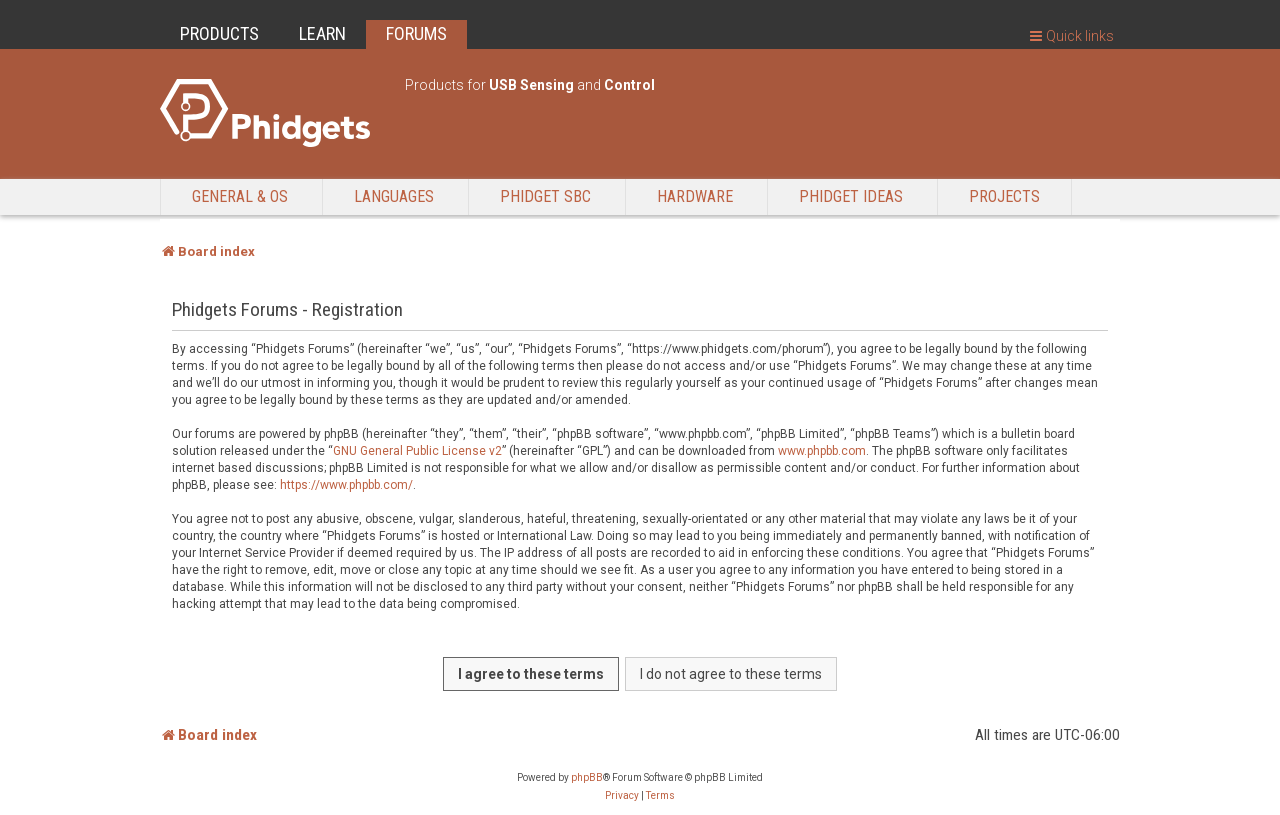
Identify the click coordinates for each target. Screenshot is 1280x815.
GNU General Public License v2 (417, 451)
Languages (394, 196)
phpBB (587, 777)
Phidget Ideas (851, 196)
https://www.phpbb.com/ (346, 485)
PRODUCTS (219, 33)
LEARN (322, 33)
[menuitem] (622, 796)
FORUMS (416, 33)
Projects (1004, 196)
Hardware (695, 196)
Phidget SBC (545, 196)
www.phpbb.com (822, 451)
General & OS (240, 196)
